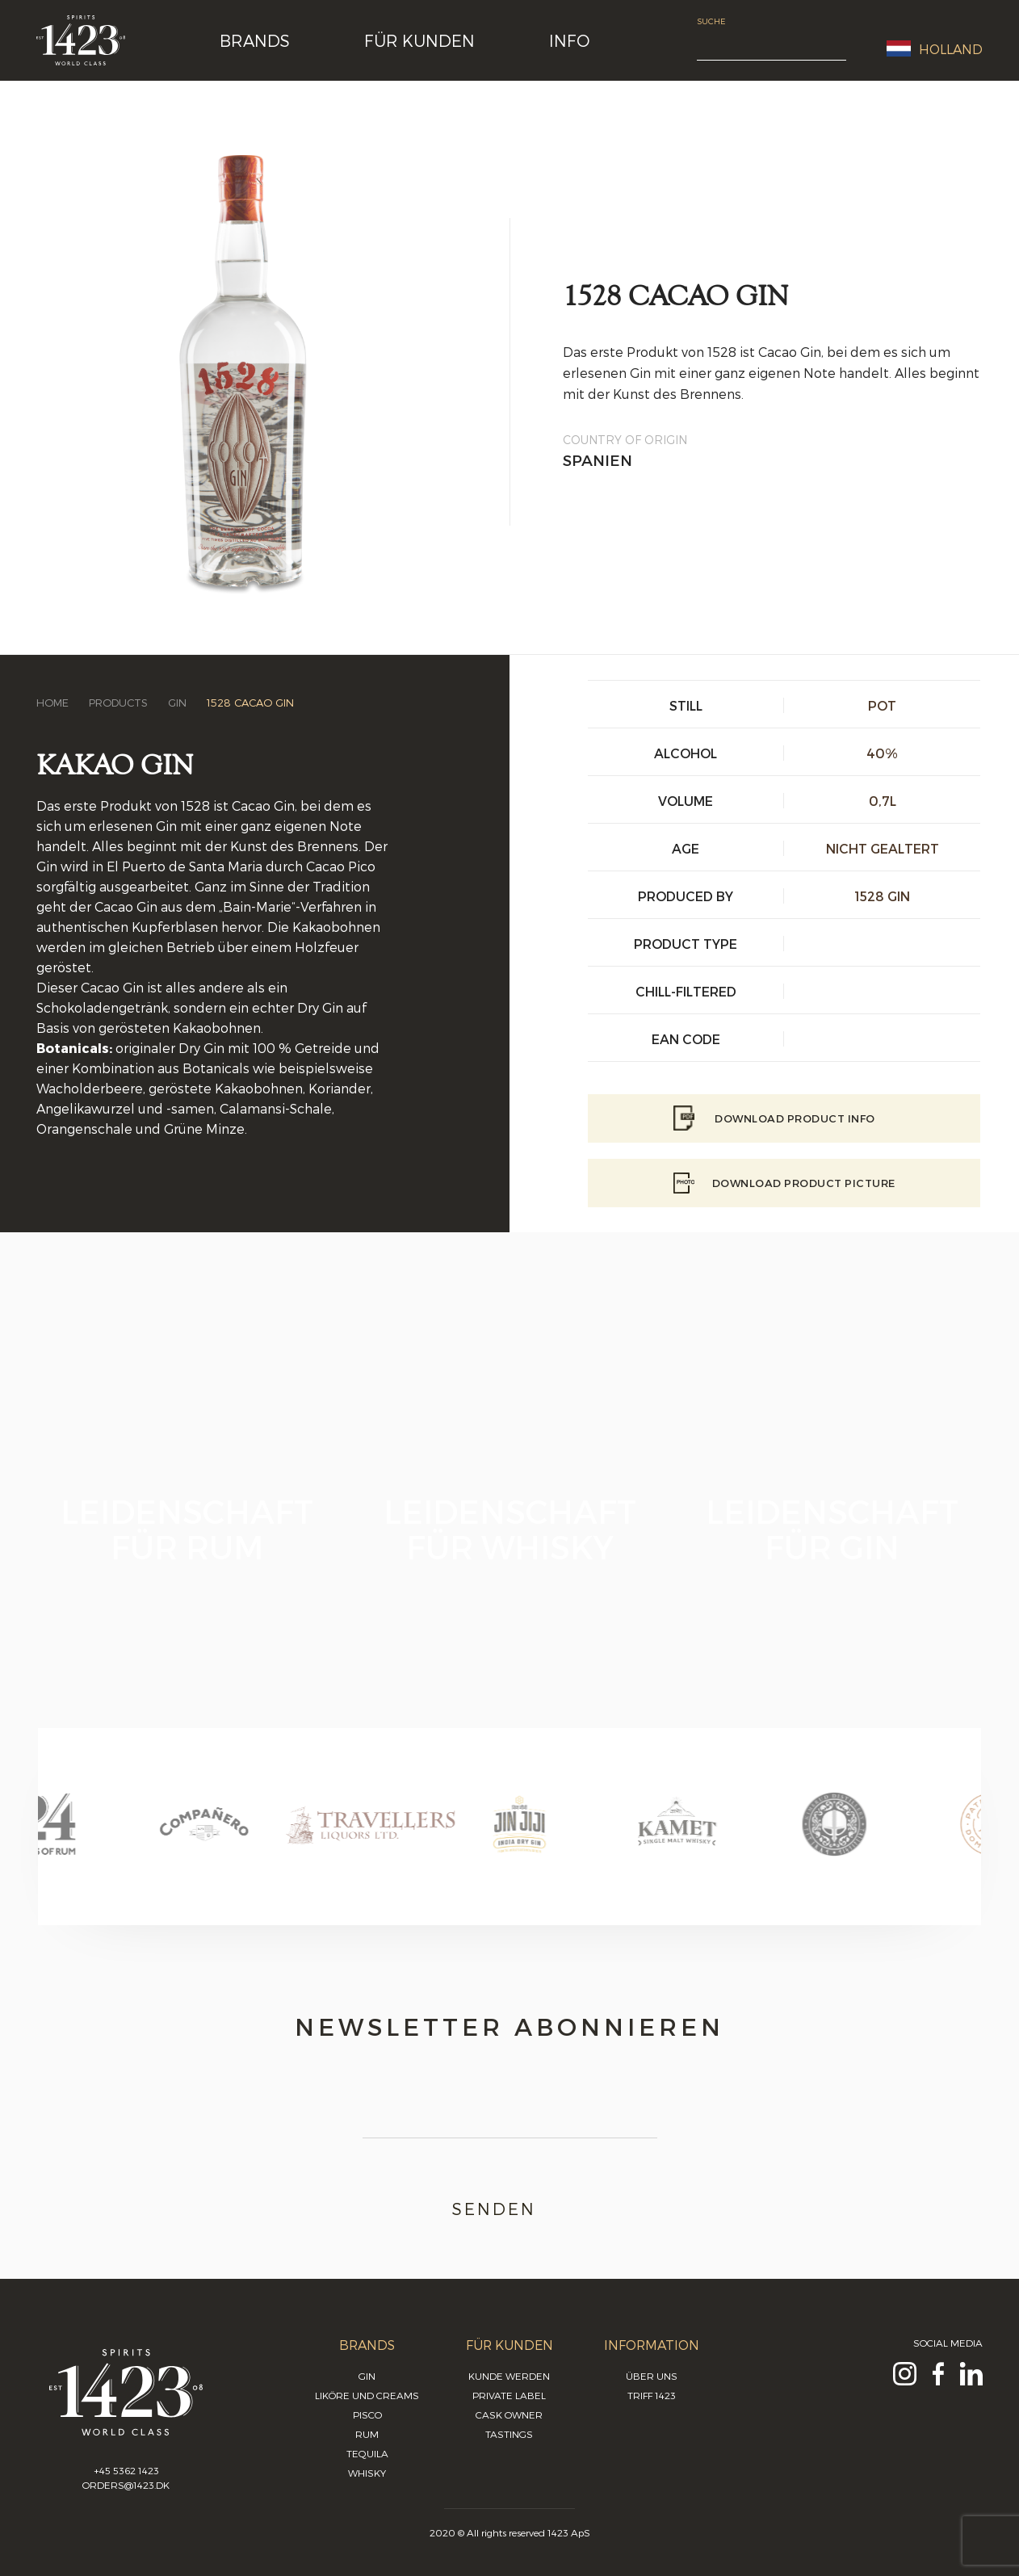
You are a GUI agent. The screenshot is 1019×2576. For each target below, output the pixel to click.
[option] (116, 1839)
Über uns (651, 2375)
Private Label (509, 2395)
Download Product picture (784, 1183)
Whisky (367, 2472)
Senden (510, 2208)
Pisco (367, 2414)
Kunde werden (509, 2375)
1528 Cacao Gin (250, 702)
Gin (177, 702)
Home (52, 702)
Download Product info (784, 1118)
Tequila (367, 2453)
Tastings (509, 2434)
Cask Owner (509, 2414)
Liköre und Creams (367, 2395)
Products (118, 702)
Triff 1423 (651, 2395)
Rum (367, 2434)
